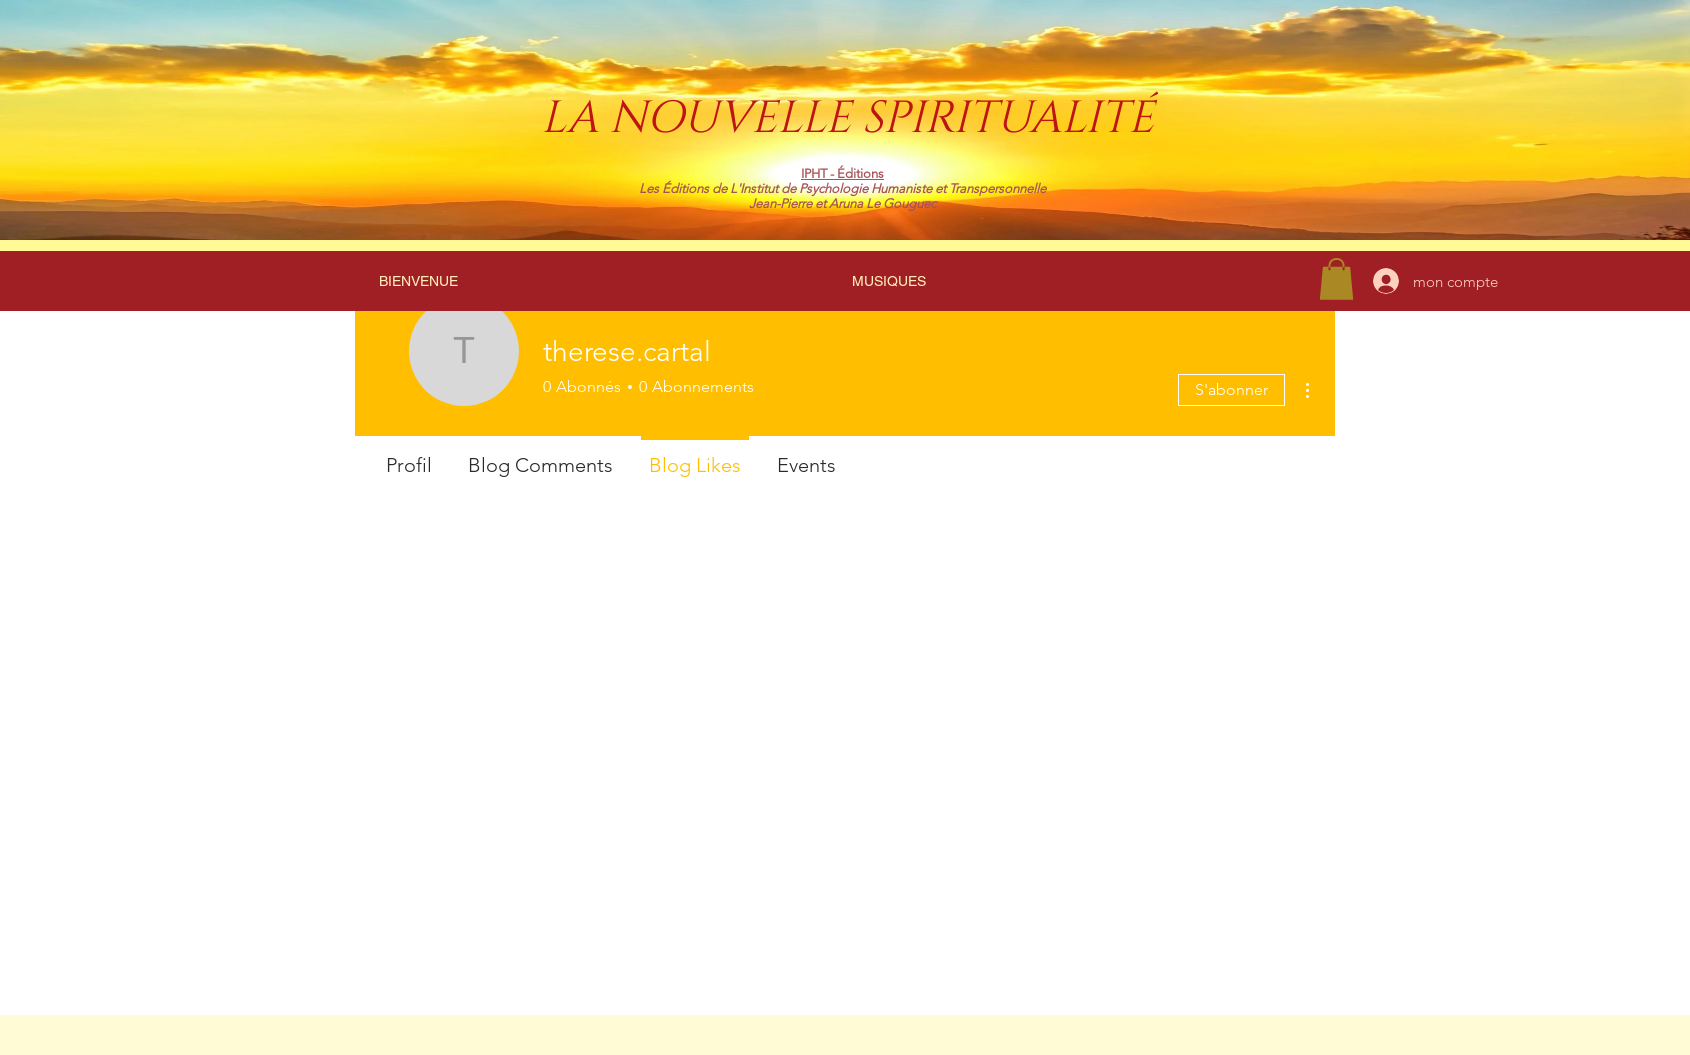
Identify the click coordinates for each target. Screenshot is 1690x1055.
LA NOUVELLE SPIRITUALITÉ (847, 118)
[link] (1336, 279)
